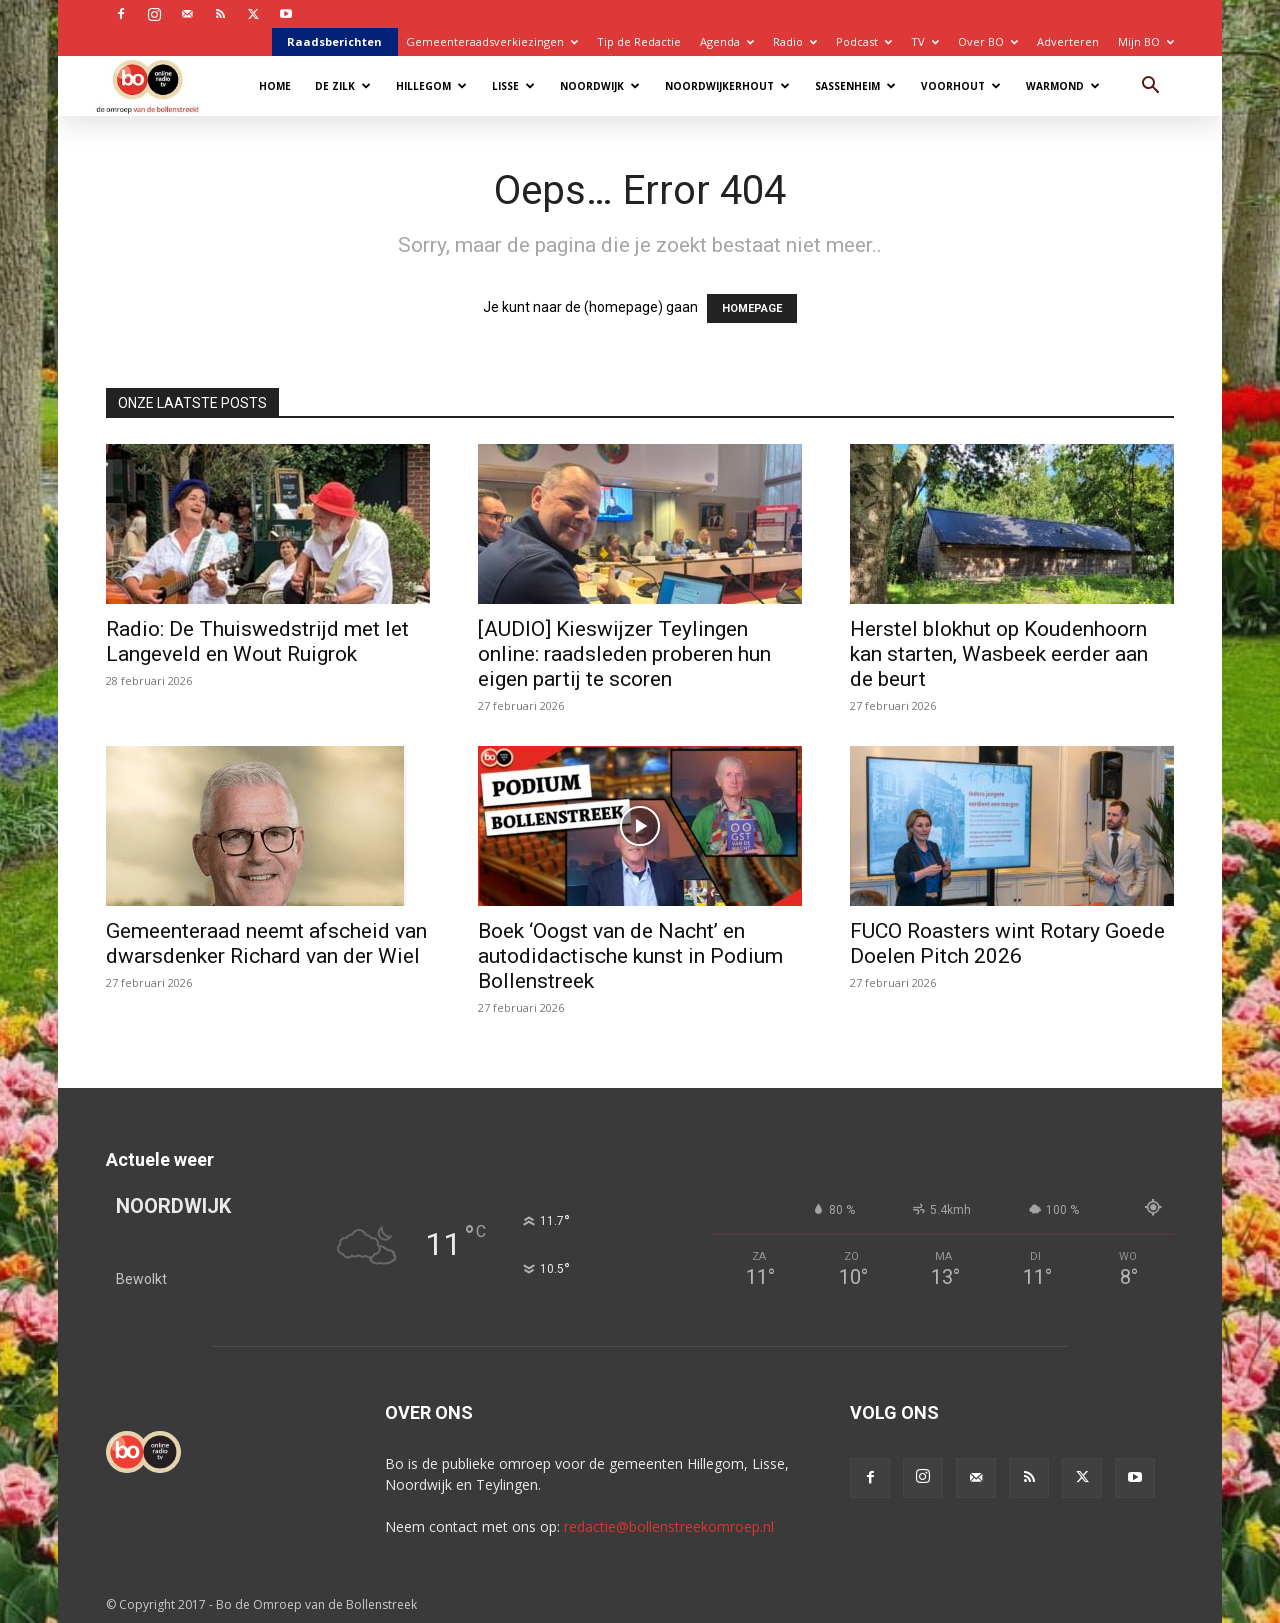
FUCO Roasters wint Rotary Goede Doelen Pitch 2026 (1007, 943)
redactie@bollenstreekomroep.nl (669, 1526)
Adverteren (1068, 41)
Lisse (513, 86)
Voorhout (961, 86)
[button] (1150, 87)
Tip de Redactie (639, 41)
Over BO (988, 41)
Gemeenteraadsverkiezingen (492, 41)
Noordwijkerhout (727, 86)
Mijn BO (1146, 41)
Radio (795, 41)
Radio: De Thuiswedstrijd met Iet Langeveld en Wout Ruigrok (257, 641)
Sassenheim (855, 86)
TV (925, 41)
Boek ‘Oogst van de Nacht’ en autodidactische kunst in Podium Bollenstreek (630, 956)
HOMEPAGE (752, 308)
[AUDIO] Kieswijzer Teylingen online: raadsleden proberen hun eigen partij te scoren (624, 654)
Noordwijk (600, 86)
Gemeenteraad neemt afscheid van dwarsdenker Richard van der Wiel (266, 943)
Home (275, 86)
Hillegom (431, 86)
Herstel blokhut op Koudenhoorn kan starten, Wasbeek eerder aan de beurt (999, 654)
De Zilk (343, 86)
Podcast (864, 41)
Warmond (1063, 86)
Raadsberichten (334, 41)
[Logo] (157, 85)
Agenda (727, 41)
